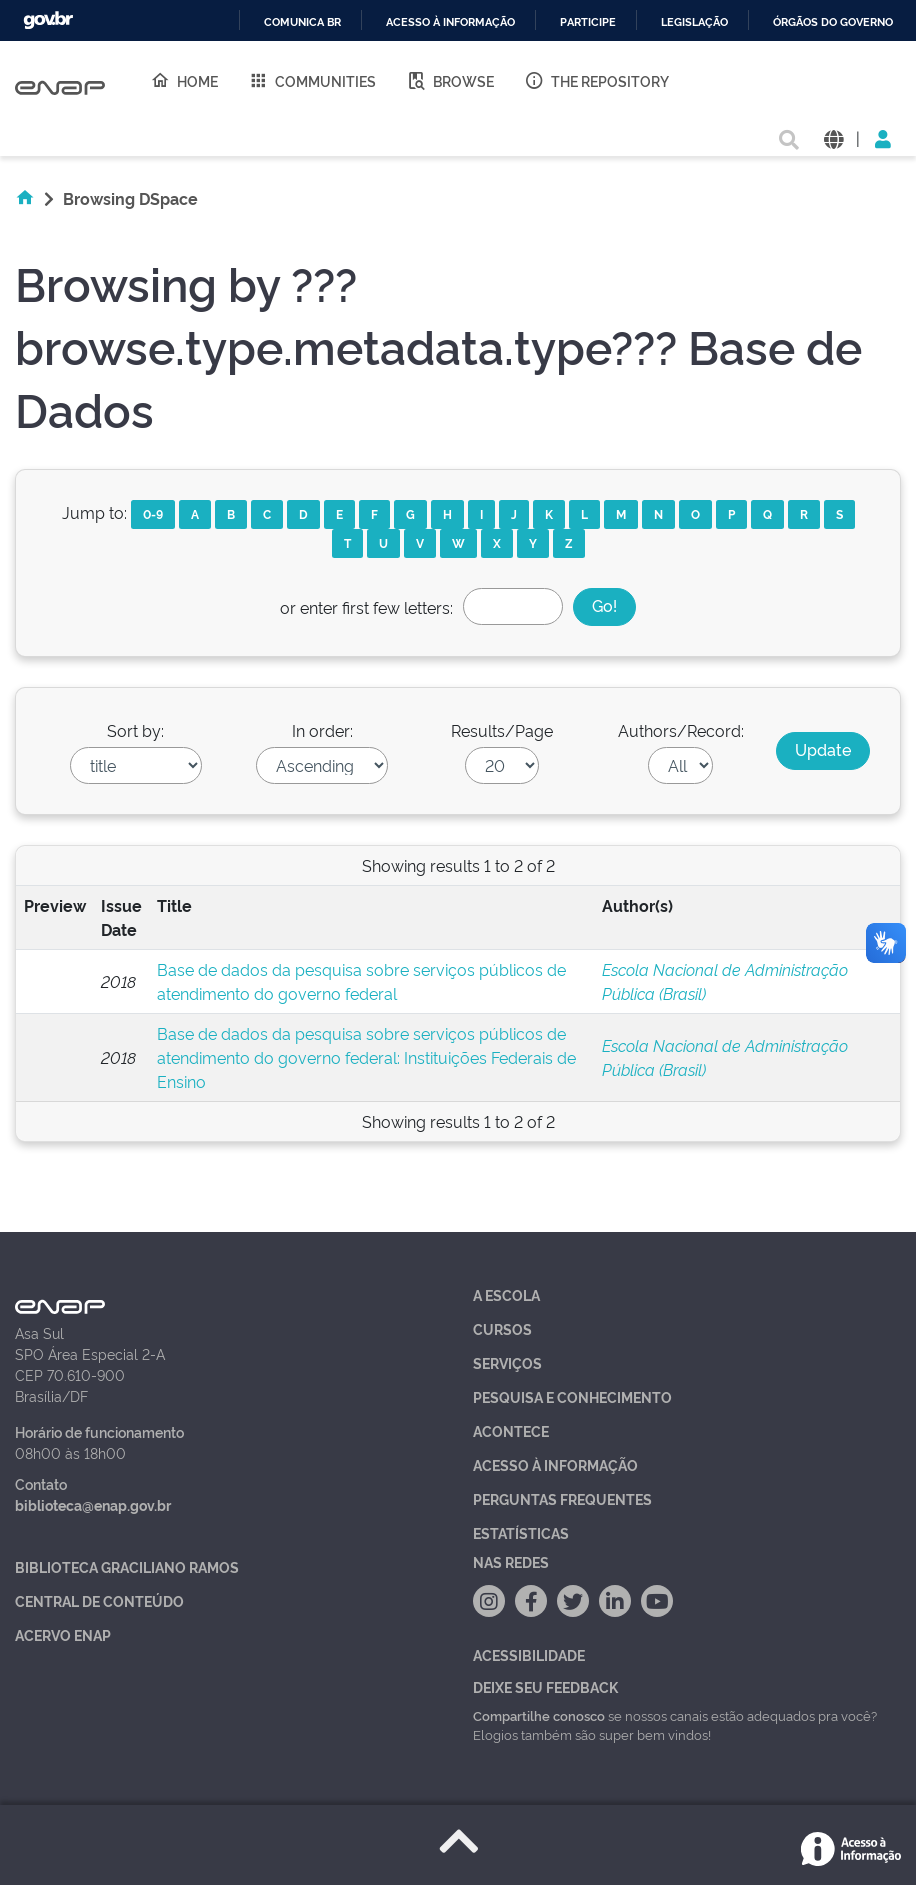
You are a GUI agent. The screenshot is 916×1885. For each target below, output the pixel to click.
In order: (322, 730)
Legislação (694, 22)
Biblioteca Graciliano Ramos (127, 1566)
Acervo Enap (63, 1634)
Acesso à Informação (555, 1464)
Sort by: (135, 730)
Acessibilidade (529, 1654)
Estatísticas (521, 1532)
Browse (450, 80)
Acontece (511, 1430)
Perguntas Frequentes (562, 1498)
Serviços (507, 1362)
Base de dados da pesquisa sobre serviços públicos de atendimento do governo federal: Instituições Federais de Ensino (366, 1057)
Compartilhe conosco (539, 1715)
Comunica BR (302, 22)
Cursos (502, 1328)
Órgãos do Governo (833, 22)
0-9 (153, 513)
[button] (833, 137)
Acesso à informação (450, 22)
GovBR (48, 20)
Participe (588, 22)
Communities (312, 80)
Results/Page (502, 730)
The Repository (596, 80)
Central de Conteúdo (99, 1600)
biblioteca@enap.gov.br (93, 1504)
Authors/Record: (681, 730)
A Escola (506, 1294)
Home (184, 80)
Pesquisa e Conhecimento (572, 1396)
